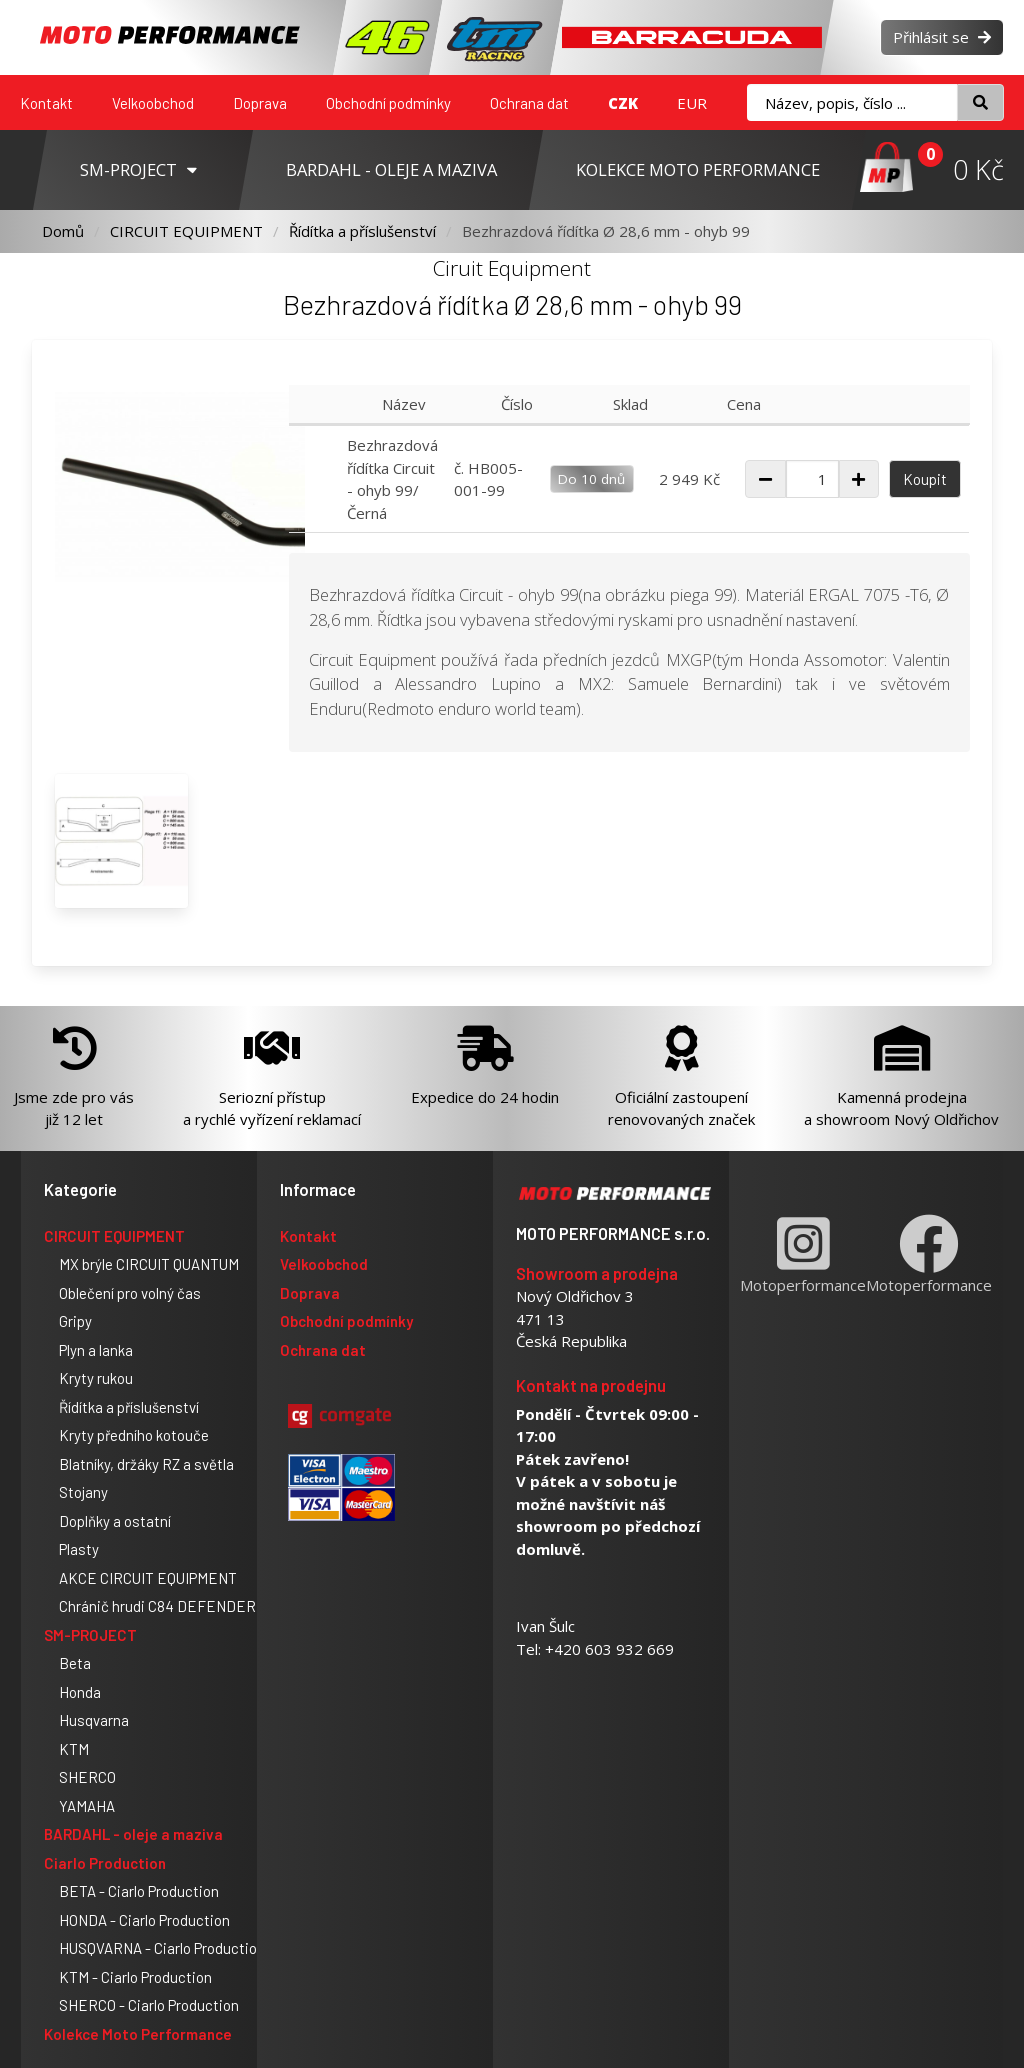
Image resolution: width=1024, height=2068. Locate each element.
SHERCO (87, 1777)
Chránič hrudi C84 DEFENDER (157, 1606)
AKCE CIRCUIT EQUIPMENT (148, 1578)
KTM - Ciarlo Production (135, 1977)
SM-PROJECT (90, 1635)
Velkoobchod (153, 103)
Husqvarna (94, 1720)
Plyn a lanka (96, 1350)
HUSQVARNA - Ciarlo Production (162, 1948)
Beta (75, 1663)
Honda (80, 1692)
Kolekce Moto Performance (138, 2034)
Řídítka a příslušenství (362, 231)
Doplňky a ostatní (115, 1521)
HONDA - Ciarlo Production (144, 1920)
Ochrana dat (529, 103)
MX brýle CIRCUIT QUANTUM (149, 1264)
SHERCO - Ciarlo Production (149, 2005)
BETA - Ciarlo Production (139, 1891)
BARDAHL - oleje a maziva (133, 1834)
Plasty (79, 1549)
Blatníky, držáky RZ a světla (146, 1464)
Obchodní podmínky (388, 103)
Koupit (925, 479)
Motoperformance (803, 1254)
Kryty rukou (96, 1378)
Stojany (83, 1492)
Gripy (75, 1321)
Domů (63, 231)
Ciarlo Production (105, 1863)
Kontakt (46, 103)
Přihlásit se (942, 37)
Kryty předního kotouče (134, 1435)
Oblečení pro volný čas (130, 1293)
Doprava (260, 103)
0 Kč (978, 169)
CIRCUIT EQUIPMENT (186, 231)
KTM (74, 1749)
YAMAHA (87, 1806)
